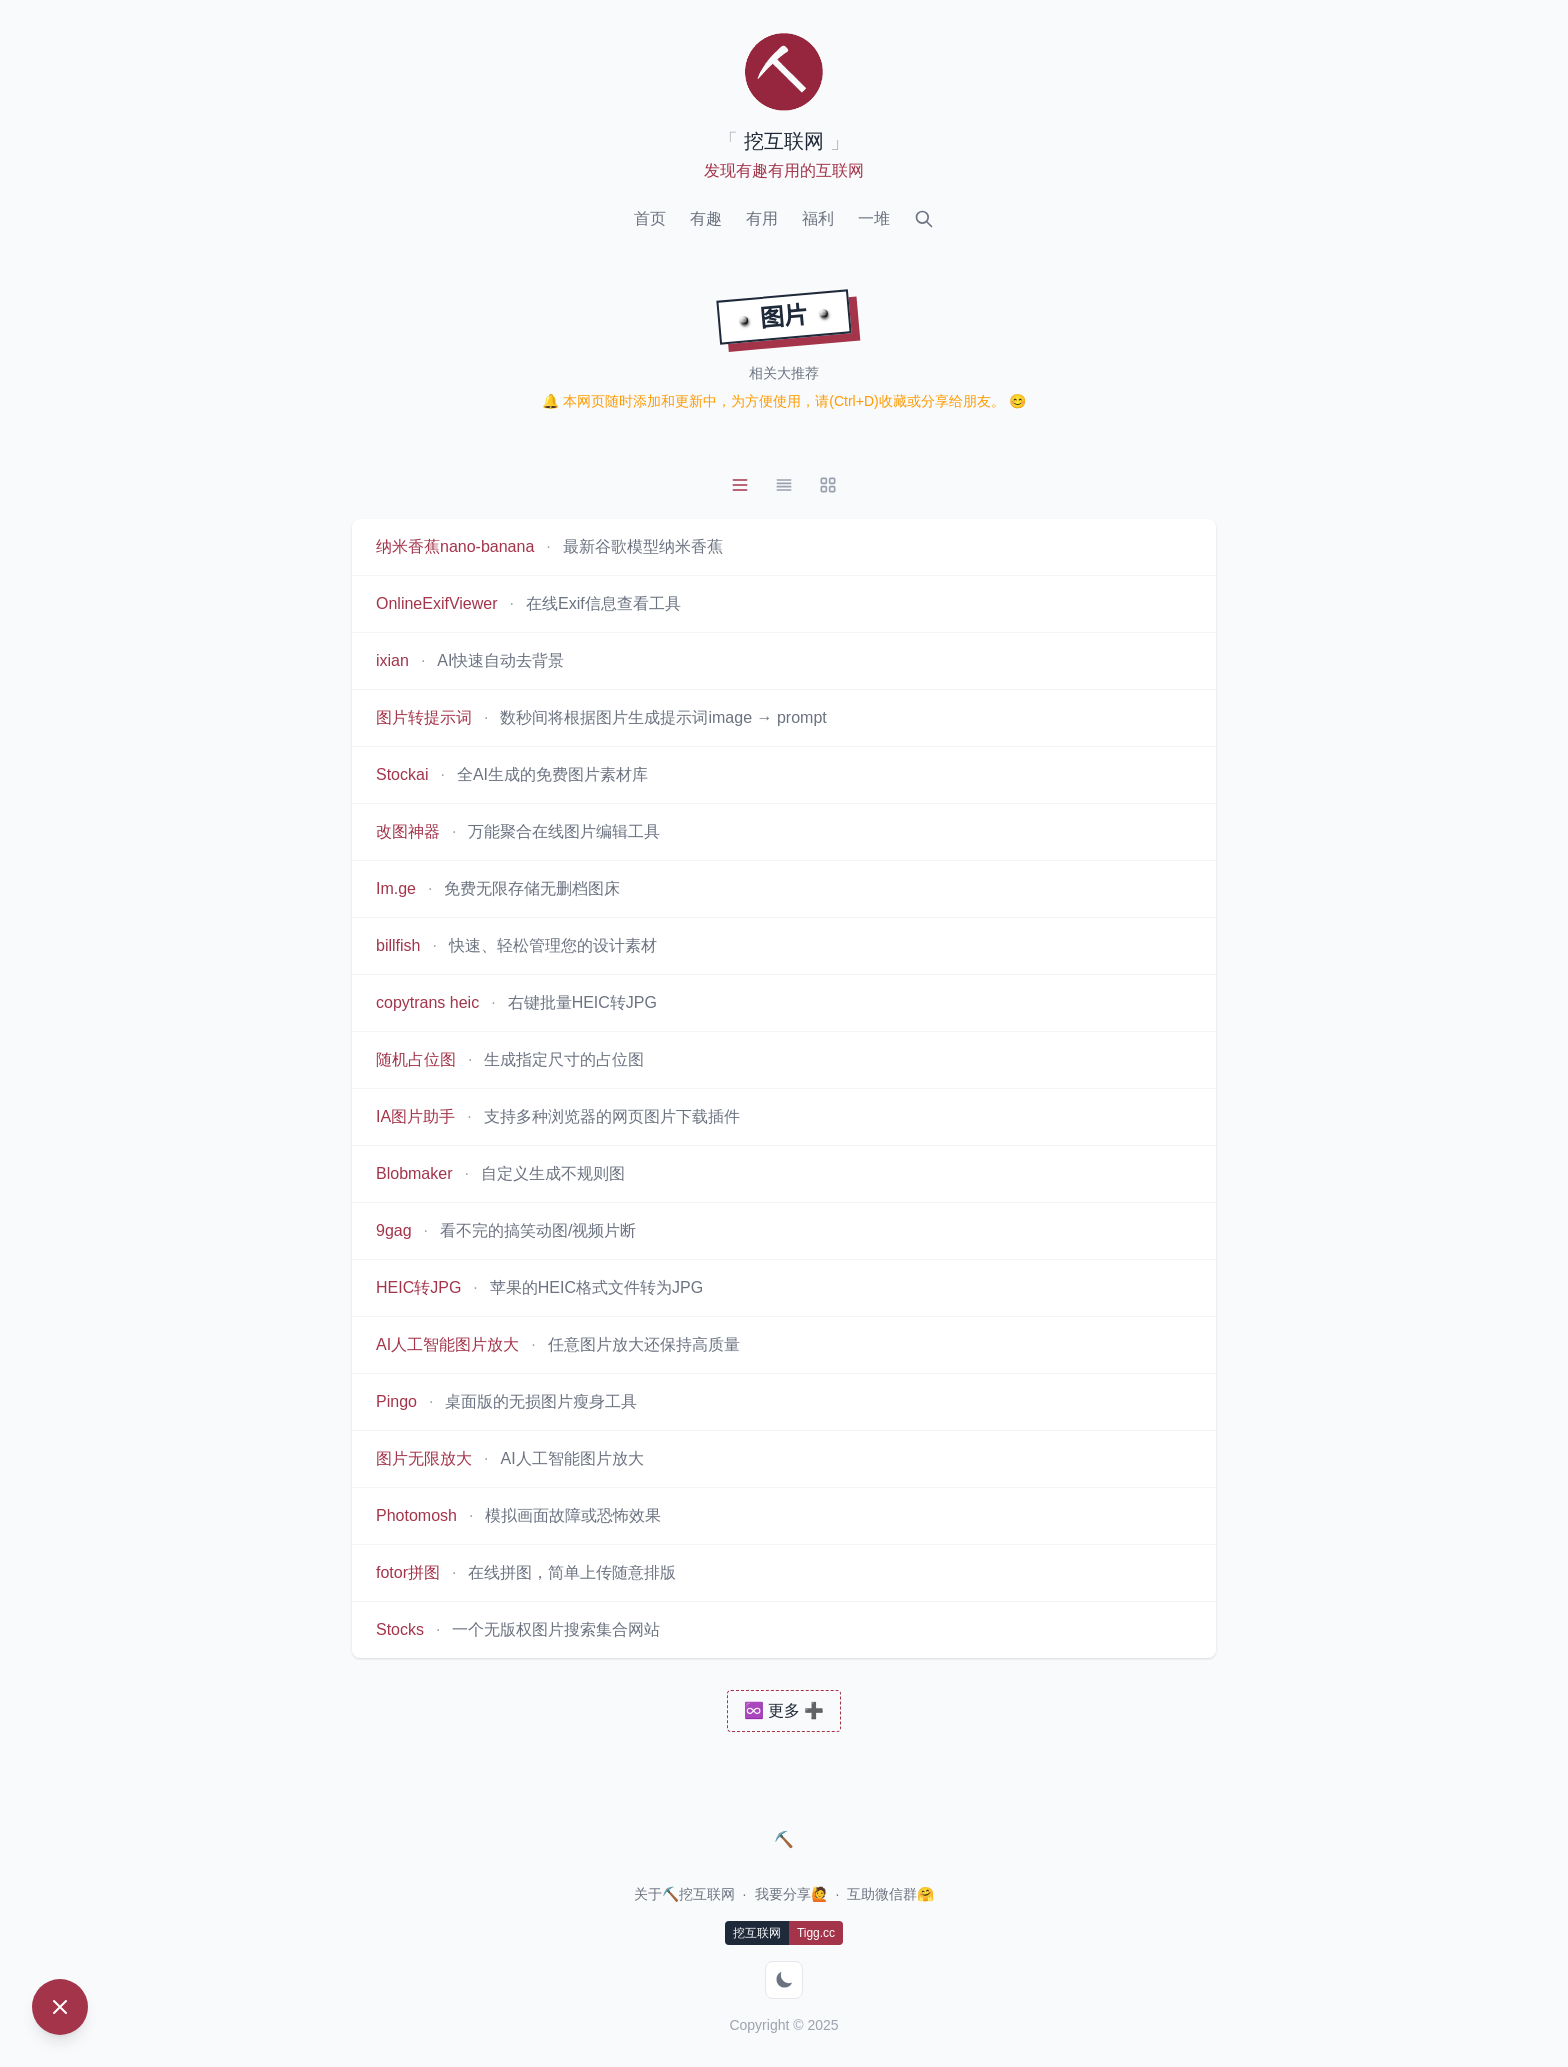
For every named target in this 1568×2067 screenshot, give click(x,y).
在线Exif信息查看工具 (603, 603)
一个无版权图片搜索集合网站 (556, 1629)
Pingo (396, 1401)
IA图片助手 (415, 1116)
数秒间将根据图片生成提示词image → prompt (663, 717)
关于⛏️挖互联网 (684, 1894)
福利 (818, 218)
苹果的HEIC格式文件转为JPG (596, 1287)
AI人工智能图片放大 (447, 1344)
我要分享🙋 (791, 1894)
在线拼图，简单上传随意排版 (572, 1572)
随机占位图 (416, 1059)
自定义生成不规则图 (553, 1173)
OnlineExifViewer (437, 603)
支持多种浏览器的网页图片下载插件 (612, 1116)
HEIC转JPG (418, 1287)
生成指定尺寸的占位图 (564, 1059)
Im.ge (396, 888)
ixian (392, 660)
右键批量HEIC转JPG (582, 1002)
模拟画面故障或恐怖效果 (573, 1515)
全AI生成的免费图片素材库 (552, 774)
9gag (394, 1230)
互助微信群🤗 (890, 1894)
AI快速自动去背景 (500, 660)
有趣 (706, 218)
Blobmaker (414, 1173)
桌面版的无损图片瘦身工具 (541, 1401)
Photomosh (416, 1515)
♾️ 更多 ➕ (784, 1710)
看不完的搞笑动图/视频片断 (538, 1230)
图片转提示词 (424, 717)
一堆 (874, 218)
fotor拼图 (408, 1572)
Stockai (402, 774)
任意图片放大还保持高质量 (644, 1344)
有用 (762, 218)
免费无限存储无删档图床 (532, 888)
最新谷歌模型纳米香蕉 (643, 546)
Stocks (400, 1629)
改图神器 (408, 831)
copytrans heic (427, 1002)
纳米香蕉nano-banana (455, 546)
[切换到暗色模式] (784, 1980)
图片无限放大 (424, 1458)
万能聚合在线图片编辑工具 (564, 831)
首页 (650, 218)
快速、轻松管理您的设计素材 (553, 945)
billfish (398, 945)
